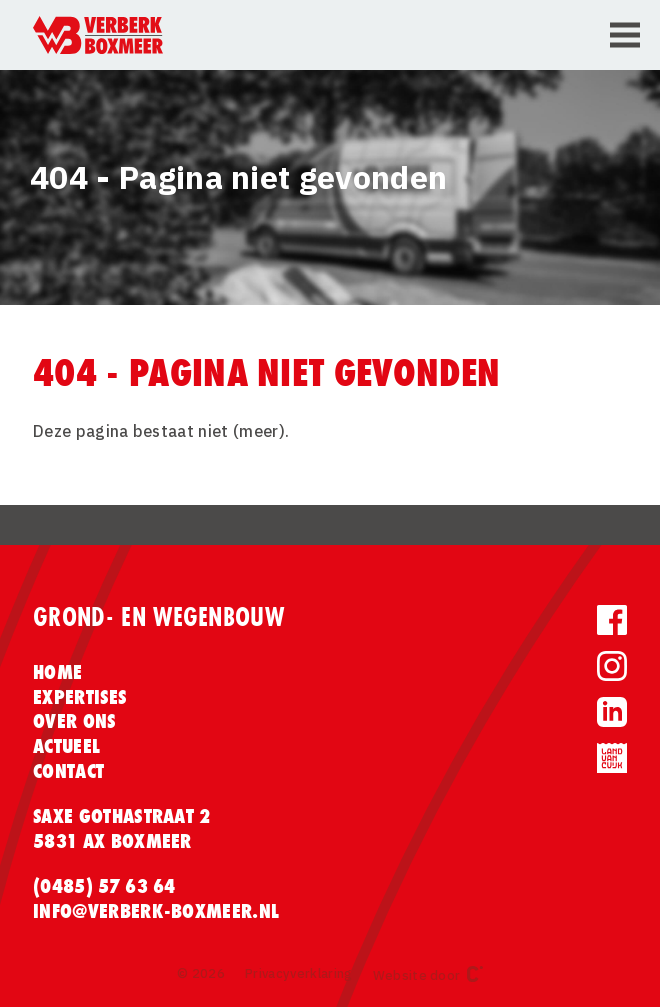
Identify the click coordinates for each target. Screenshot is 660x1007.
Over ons (74, 721)
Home (57, 672)
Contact (68, 771)
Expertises (79, 697)
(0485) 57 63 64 (104, 886)
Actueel (66, 746)
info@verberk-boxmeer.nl (156, 911)
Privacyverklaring (298, 973)
